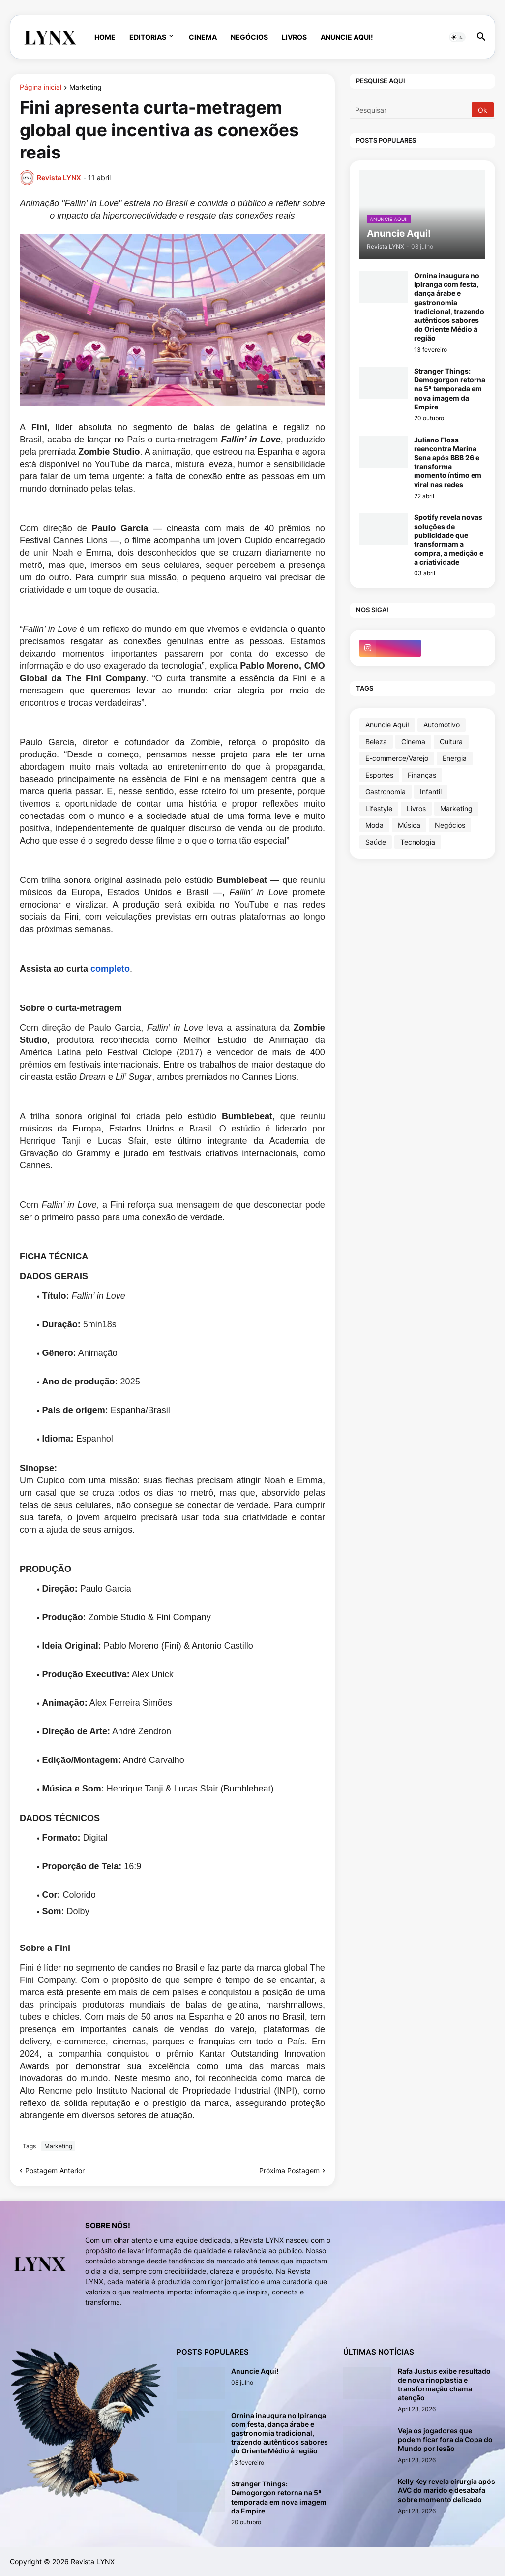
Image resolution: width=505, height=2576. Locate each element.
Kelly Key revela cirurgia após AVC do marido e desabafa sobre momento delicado (446, 2490)
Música (409, 825)
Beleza (376, 741)
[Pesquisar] (411, 109)
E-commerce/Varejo (396, 758)
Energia (455, 758)
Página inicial (40, 87)
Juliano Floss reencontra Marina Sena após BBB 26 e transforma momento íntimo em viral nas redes (447, 462)
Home (105, 37)
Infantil (431, 791)
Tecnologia (417, 842)
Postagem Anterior (55, 2171)
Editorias (147, 37)
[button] (457, 37)
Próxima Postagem (289, 2171)
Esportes (379, 775)
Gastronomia (385, 791)
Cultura (451, 741)
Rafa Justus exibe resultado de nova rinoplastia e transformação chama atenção (444, 2384)
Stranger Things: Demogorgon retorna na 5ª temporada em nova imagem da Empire (449, 389)
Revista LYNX (93, 2561)
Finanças (422, 775)
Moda (374, 825)
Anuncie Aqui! (347, 37)
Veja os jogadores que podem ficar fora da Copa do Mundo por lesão (445, 2439)
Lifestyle (378, 808)
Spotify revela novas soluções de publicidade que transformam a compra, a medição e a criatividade (448, 539)
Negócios (249, 37)
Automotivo (441, 725)
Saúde (375, 842)
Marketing (85, 87)
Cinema (203, 37)
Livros (294, 37)
